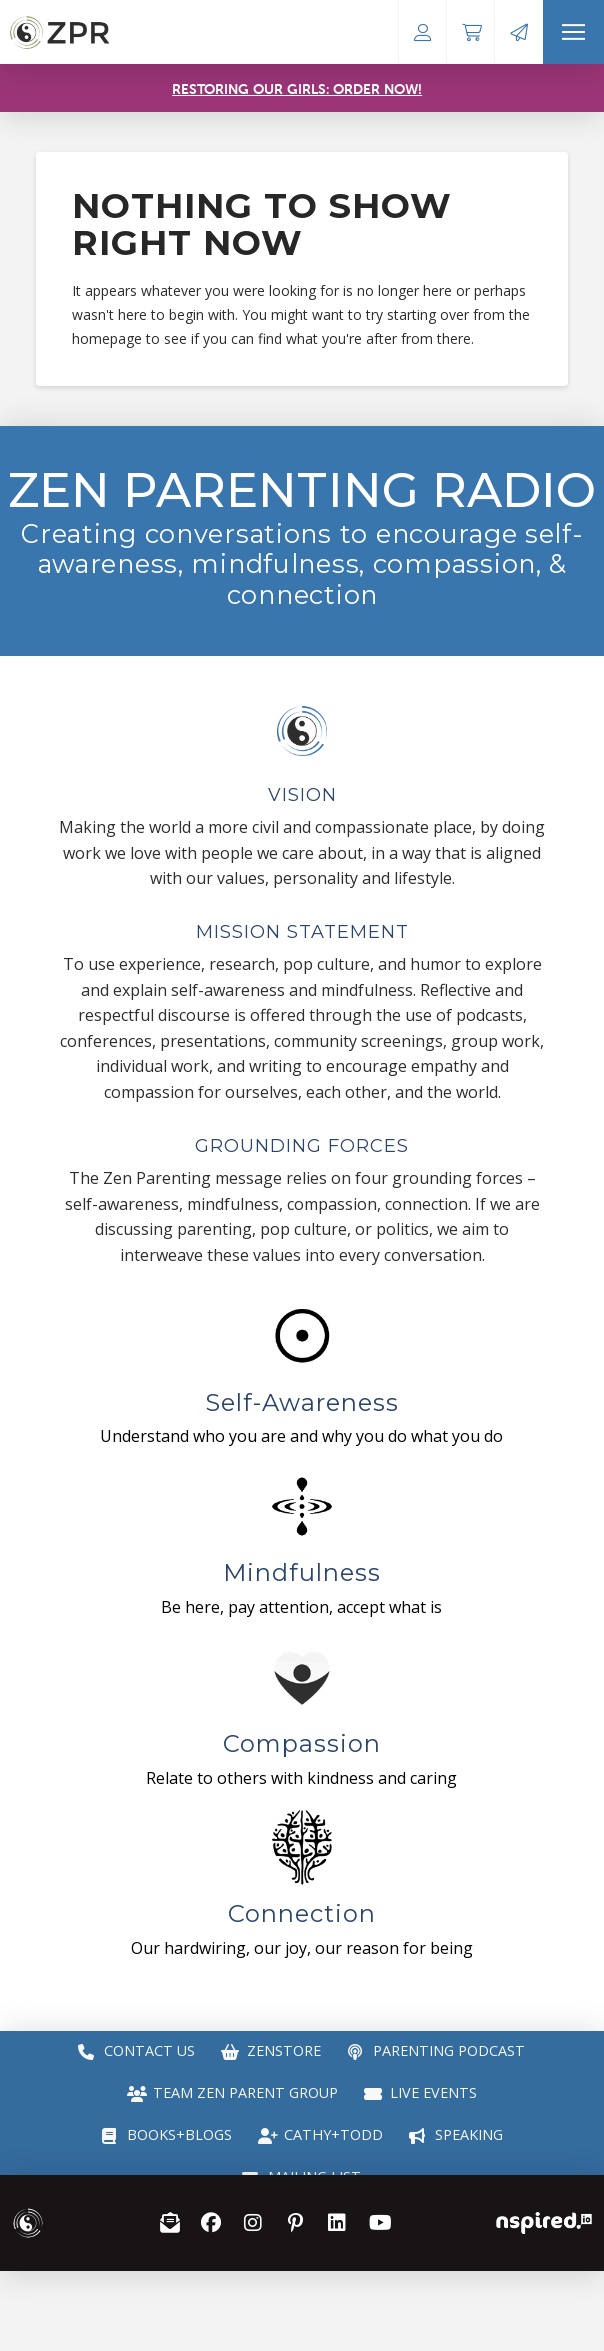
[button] (573, 32)
